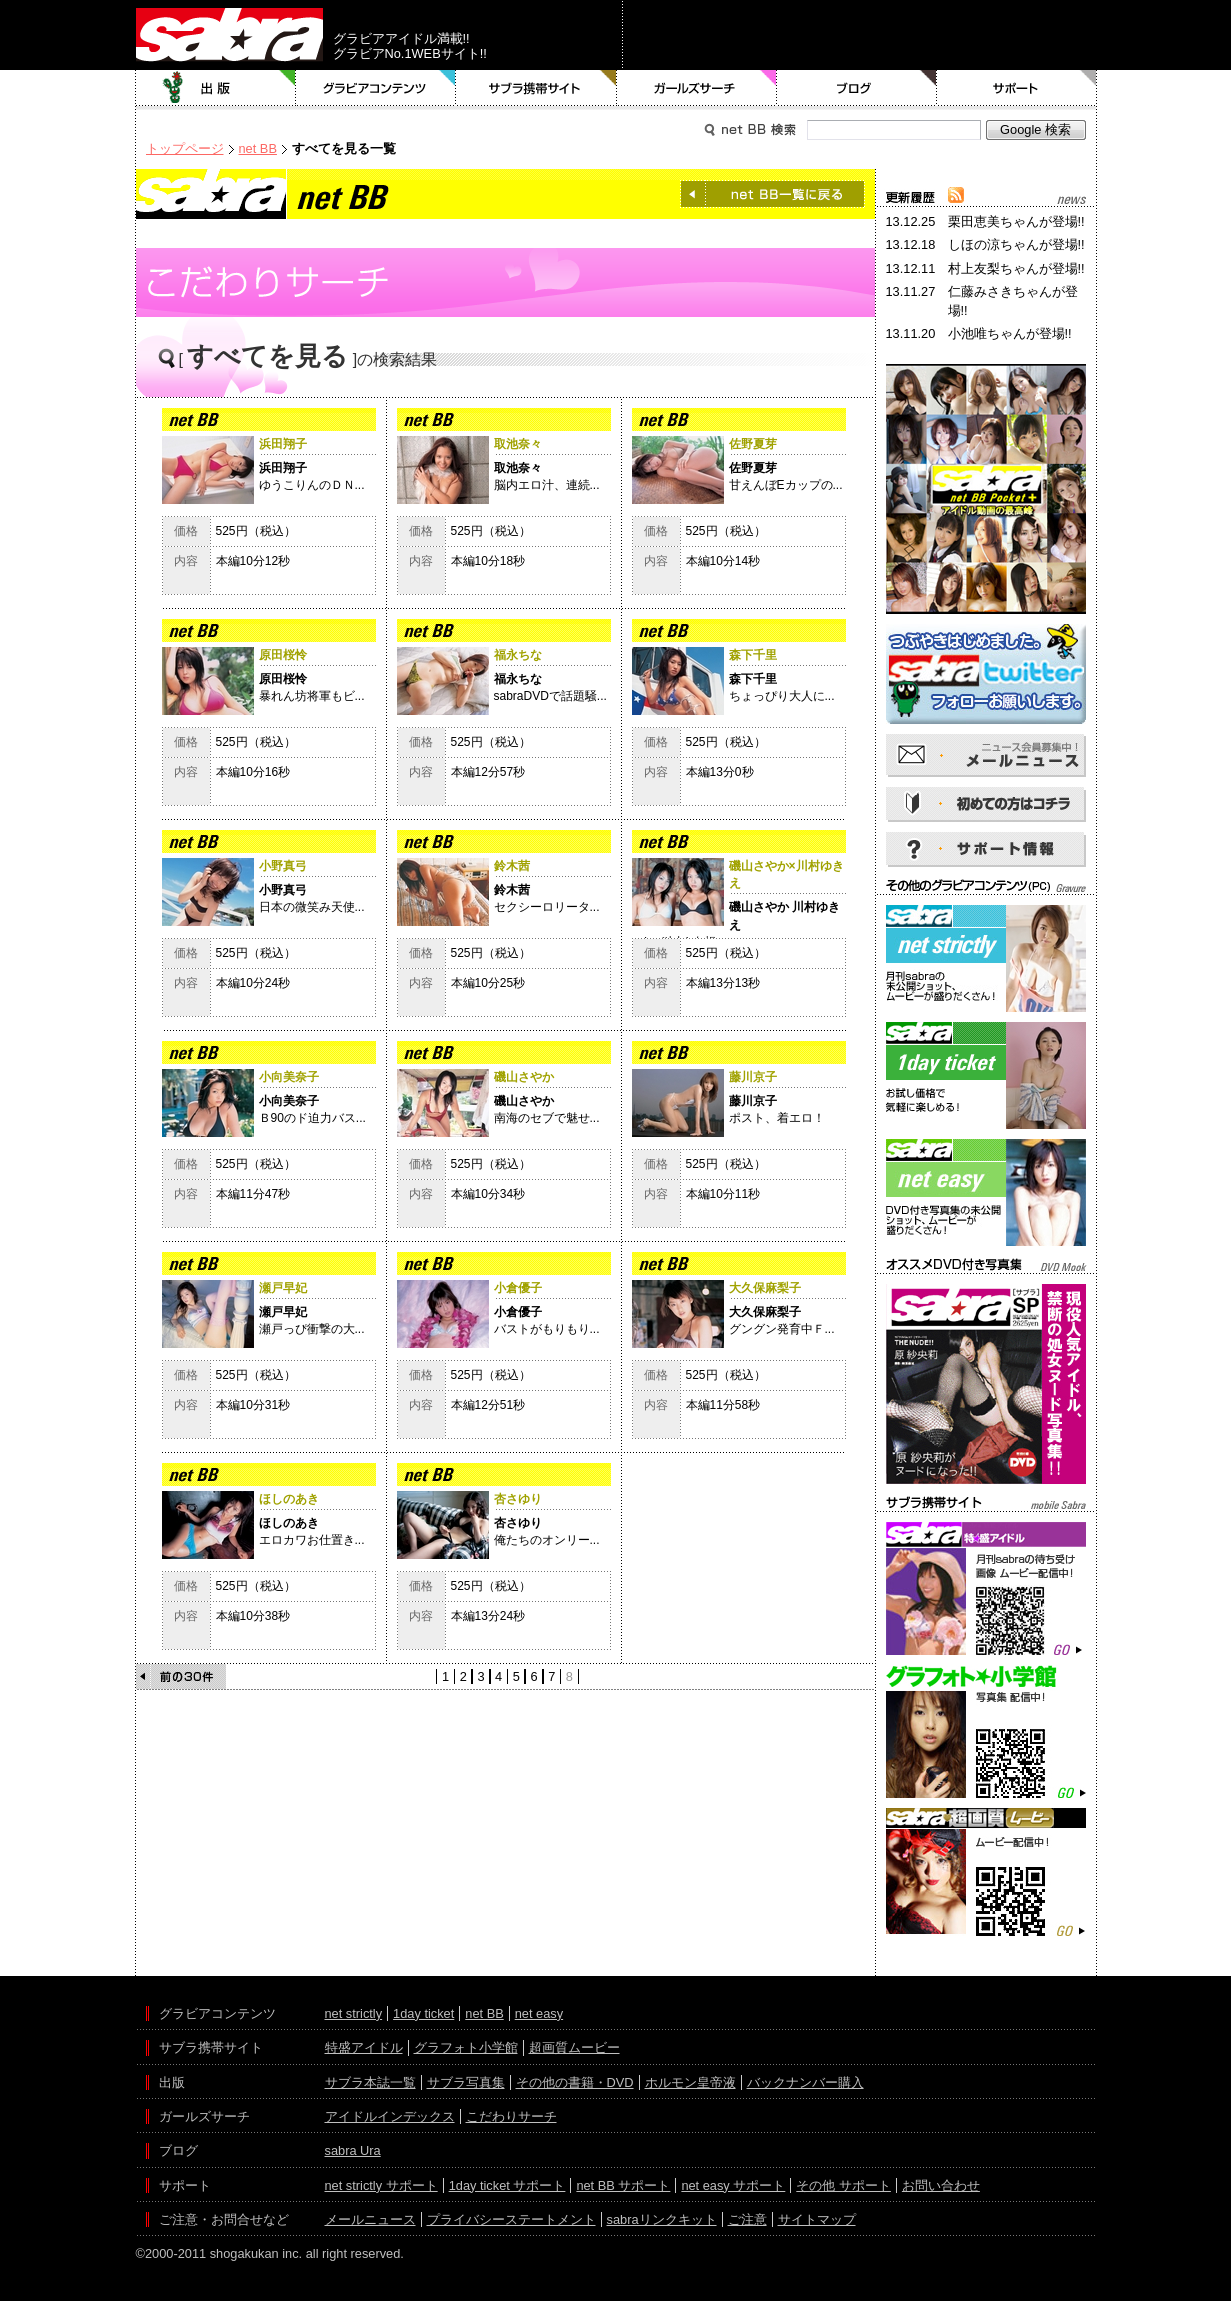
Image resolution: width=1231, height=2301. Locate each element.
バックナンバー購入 (805, 2082)
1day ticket (423, 2013)
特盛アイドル (364, 2047)
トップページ (185, 148)
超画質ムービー (574, 2047)
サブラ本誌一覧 (370, 2082)
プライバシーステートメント (511, 2219)
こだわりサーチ (511, 2116)
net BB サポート (623, 2185)
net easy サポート (733, 2185)
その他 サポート (843, 2185)
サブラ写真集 (466, 2082)
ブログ (857, 88)
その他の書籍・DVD (575, 2082)
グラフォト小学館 (466, 2047)
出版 (216, 88)
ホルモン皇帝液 (690, 2082)
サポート (1017, 88)
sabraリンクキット (662, 2219)
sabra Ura (353, 2150)
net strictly (354, 2013)
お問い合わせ (941, 2185)
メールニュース (370, 2219)
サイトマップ (817, 2219)
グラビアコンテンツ (376, 88)
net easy (539, 2013)
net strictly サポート (381, 2185)
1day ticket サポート (507, 2185)
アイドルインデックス (390, 2116)
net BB (258, 148)
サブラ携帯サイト (536, 88)
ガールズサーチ (697, 88)
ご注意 (747, 2219)
